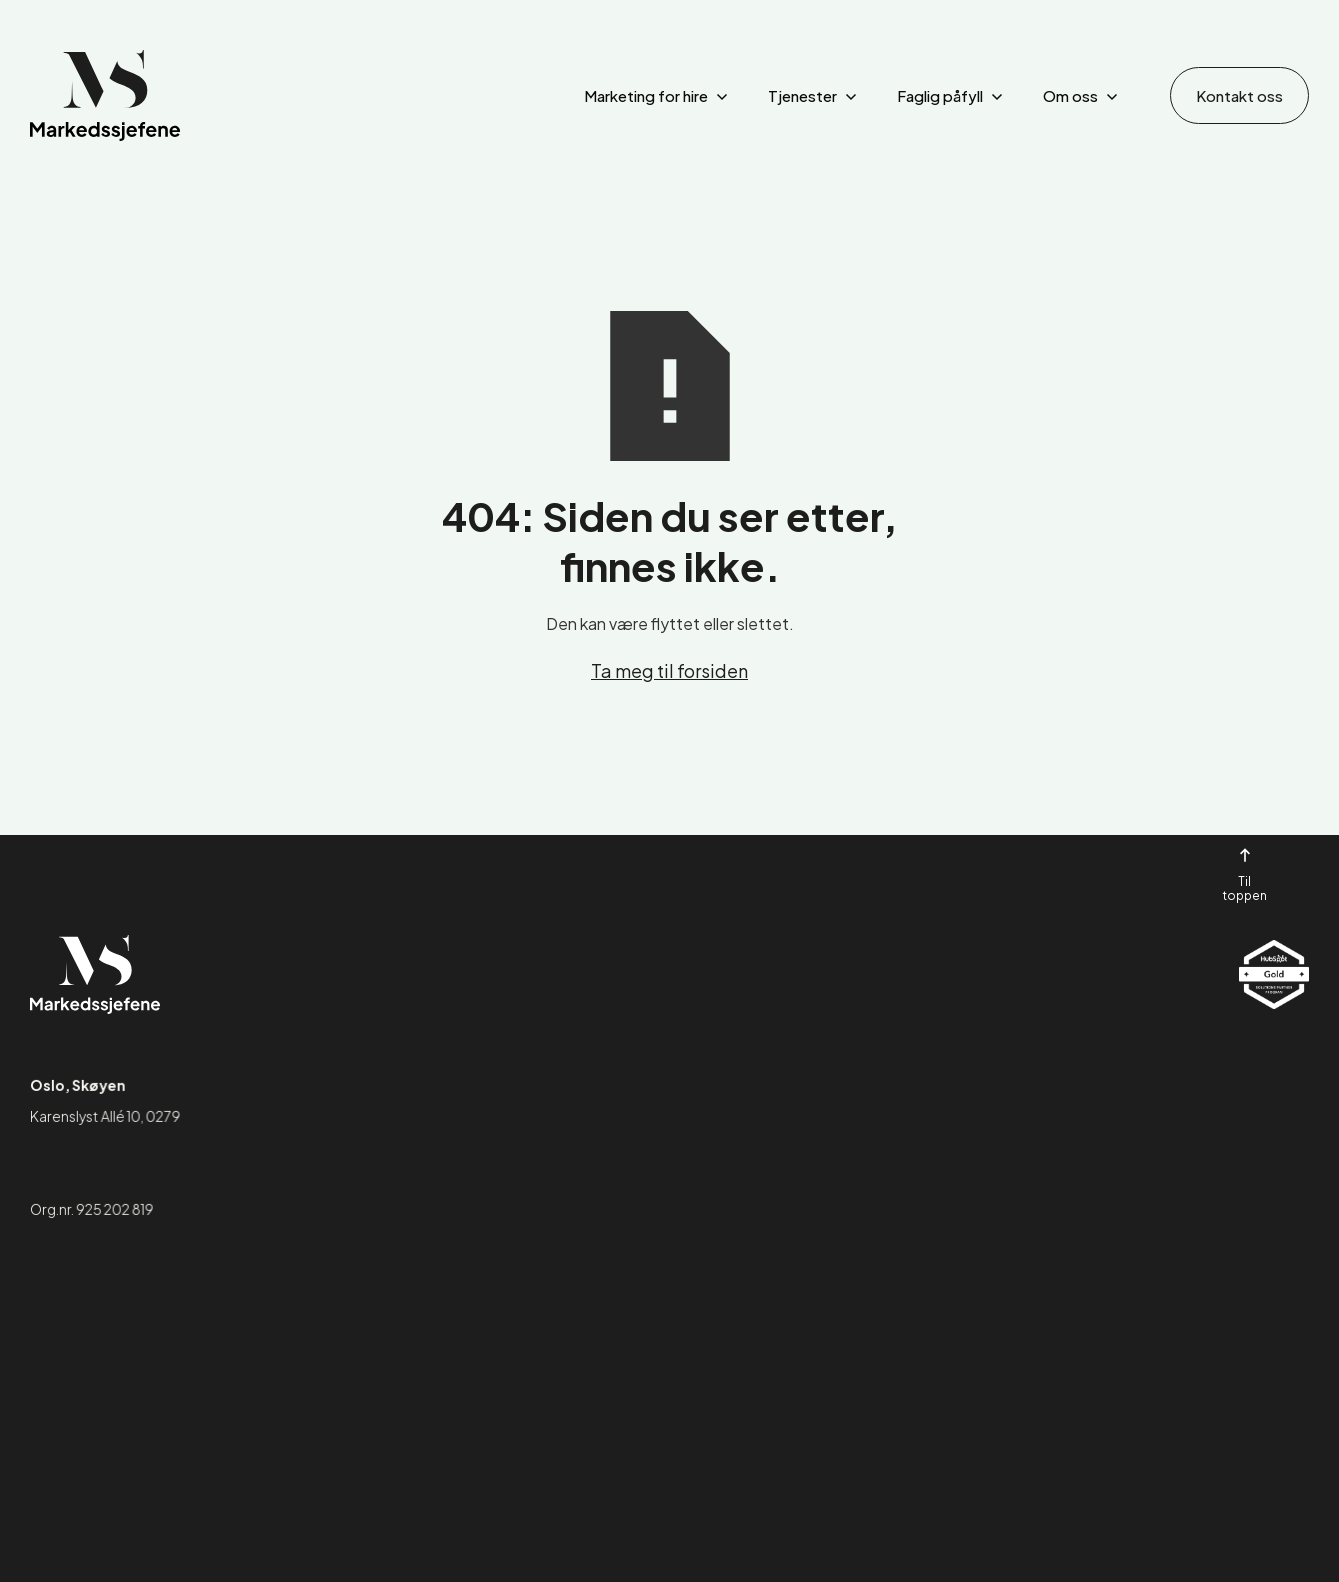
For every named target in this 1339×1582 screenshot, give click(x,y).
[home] (105, 95)
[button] (656, 96)
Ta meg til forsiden (669, 670)
